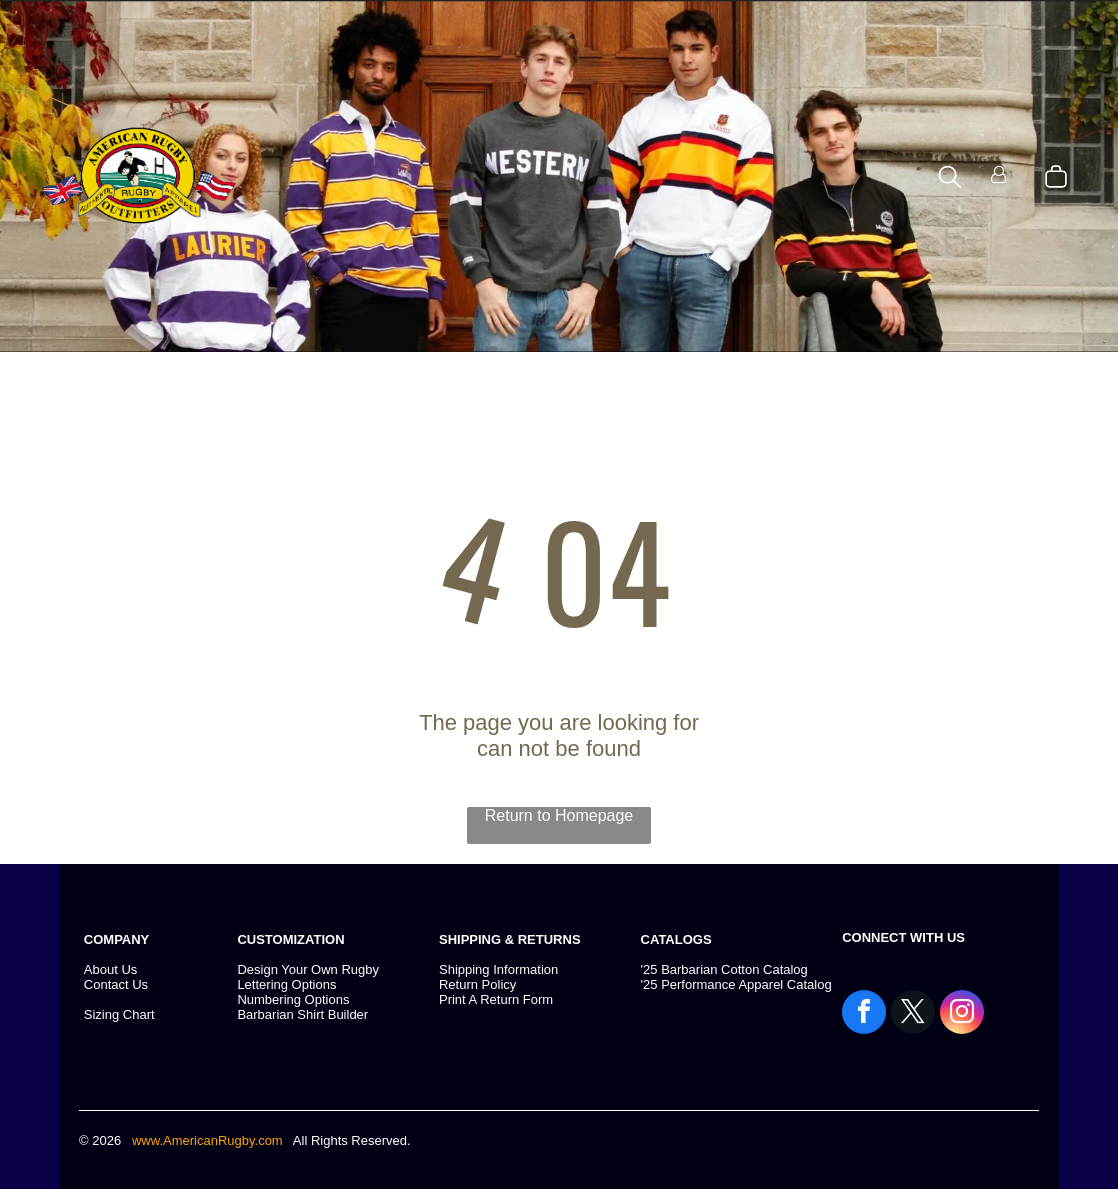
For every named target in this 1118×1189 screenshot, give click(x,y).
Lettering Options (286, 984)
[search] (950, 178)
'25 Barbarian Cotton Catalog (724, 969)
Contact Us (116, 984)
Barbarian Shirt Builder (302, 1014)
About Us (110, 969)
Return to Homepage (559, 815)
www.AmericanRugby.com (209, 1140)
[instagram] (962, 1014)
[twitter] (913, 1014)
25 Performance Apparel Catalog (737, 984)
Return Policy (477, 984)
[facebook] (864, 1014)
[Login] (998, 176)
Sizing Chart (119, 1014)
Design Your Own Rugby (308, 969)
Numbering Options (293, 999)
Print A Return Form (496, 999)
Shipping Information (498, 969)
